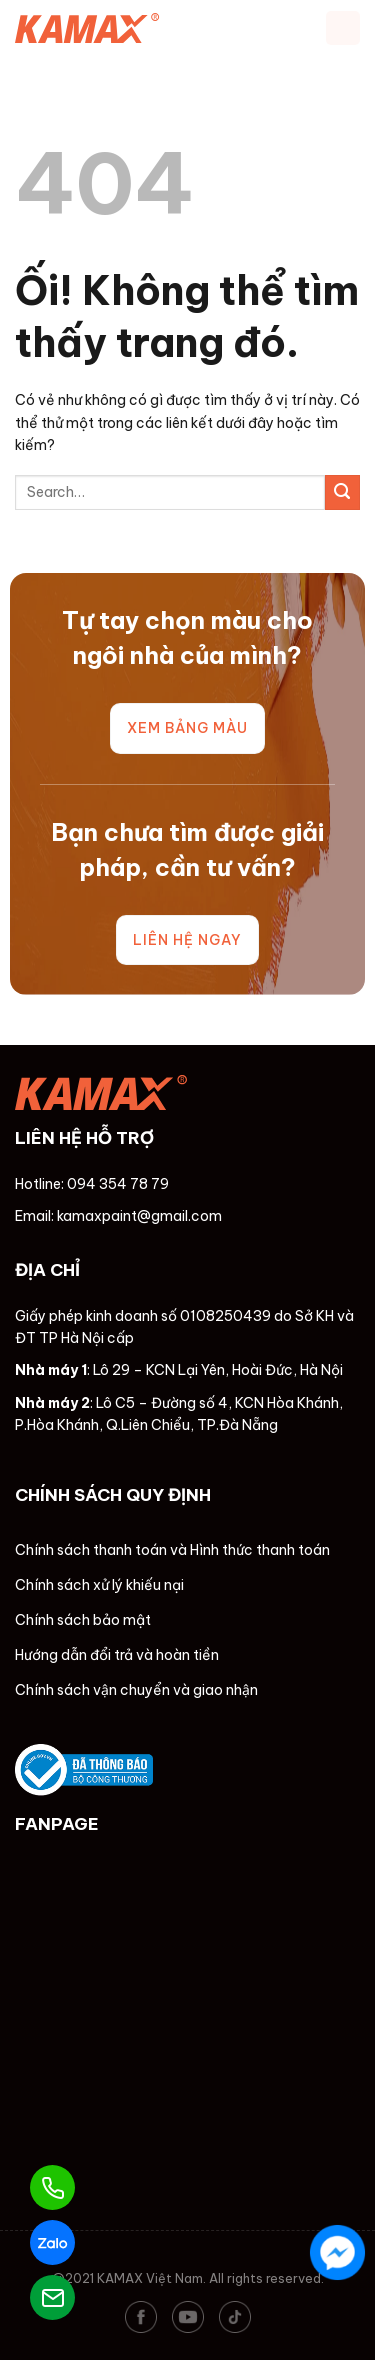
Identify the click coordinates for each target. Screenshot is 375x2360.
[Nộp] (342, 492)
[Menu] (343, 28)
